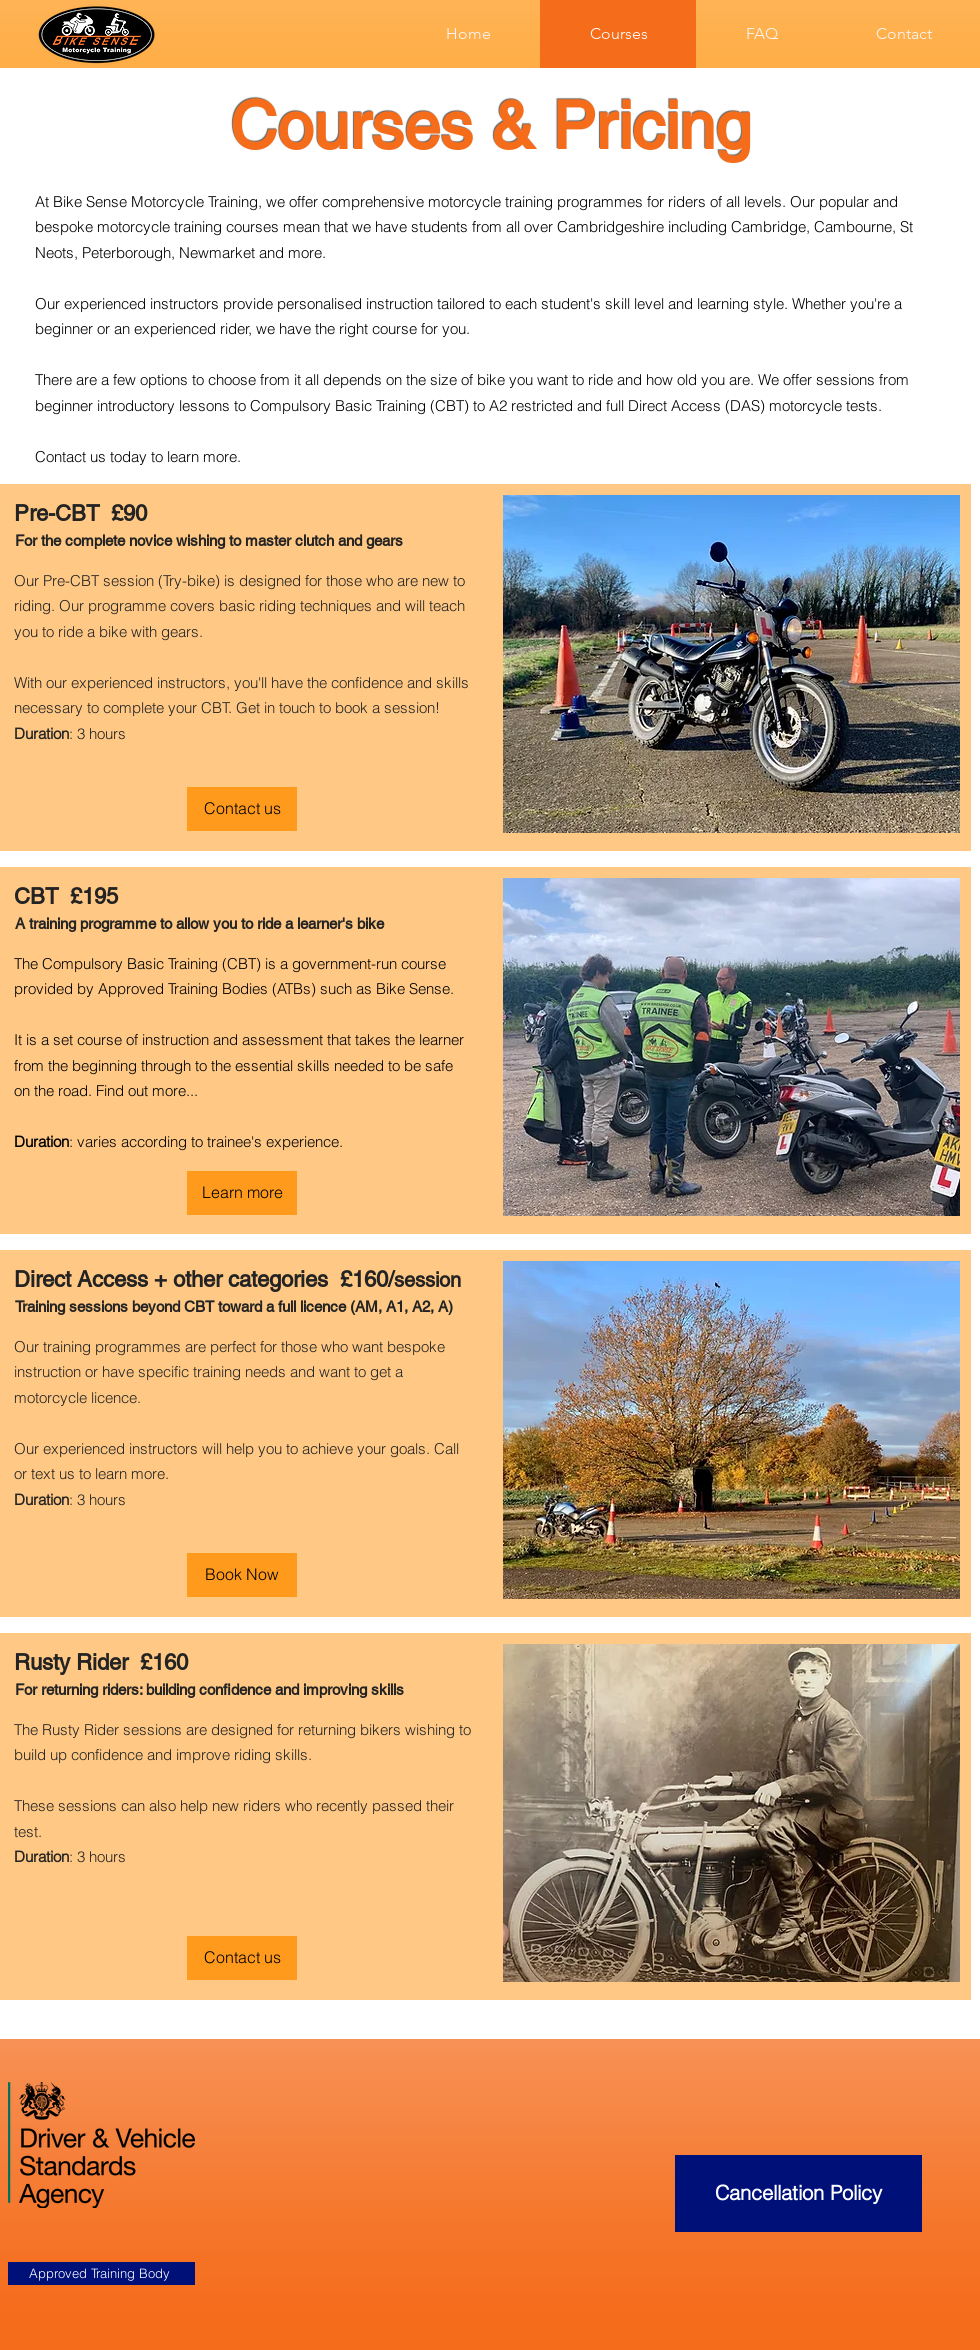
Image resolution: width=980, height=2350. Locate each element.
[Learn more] (242, 1193)
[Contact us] (242, 809)
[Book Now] (242, 1575)
